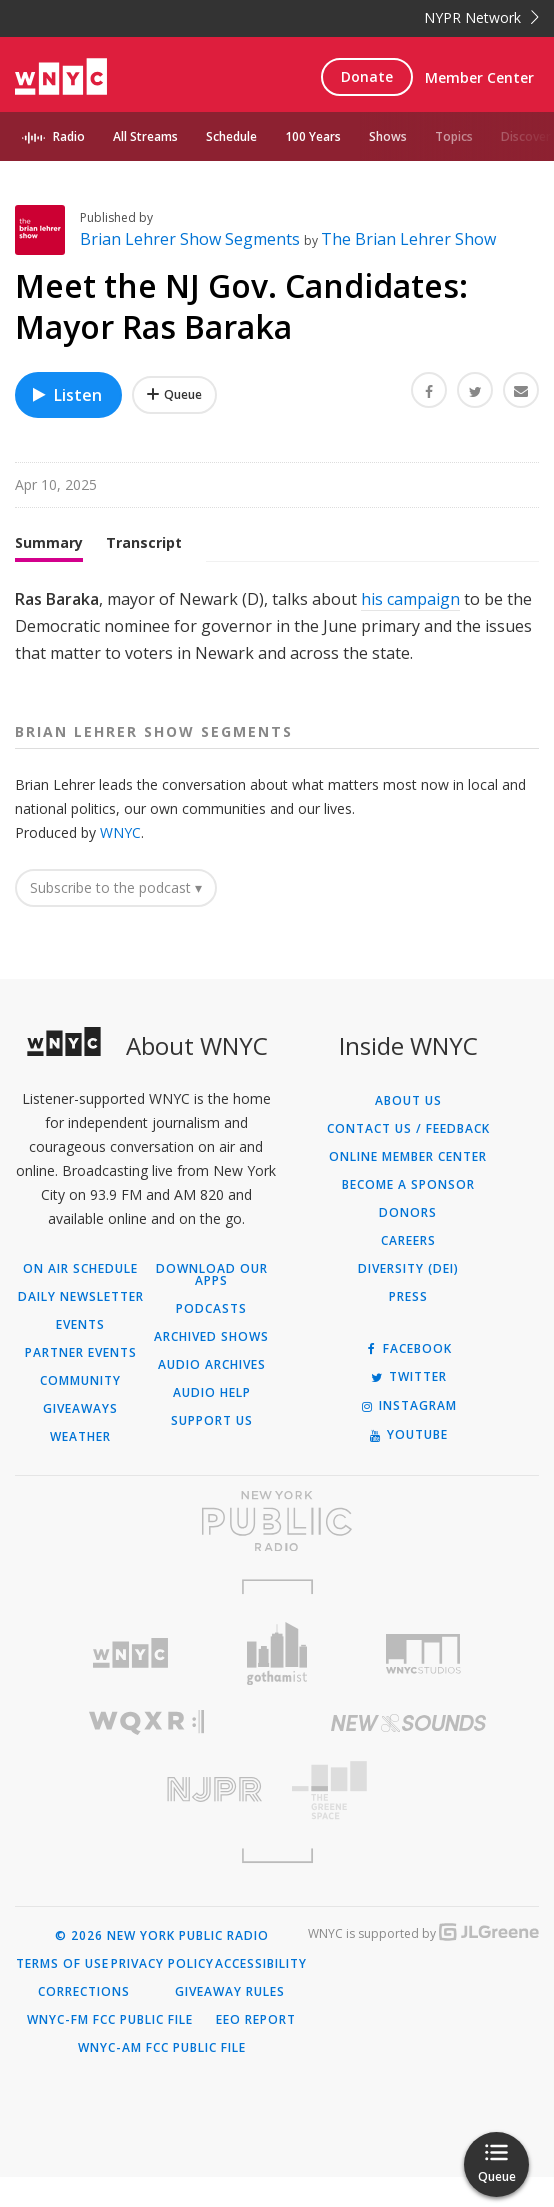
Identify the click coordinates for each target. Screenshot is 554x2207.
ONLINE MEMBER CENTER (408, 1187)
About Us (408, 1131)
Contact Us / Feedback (408, 1159)
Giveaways (80, 1439)
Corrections (84, 2022)
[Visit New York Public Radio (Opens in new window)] (277, 1551)
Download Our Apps (212, 1305)
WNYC (120, 862)
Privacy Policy (162, 1994)
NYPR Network (481, 17)
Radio (69, 136)
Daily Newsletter (81, 1327)
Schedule (231, 136)
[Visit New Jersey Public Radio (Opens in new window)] (146, 1819)
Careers (408, 1271)
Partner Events (81, 1383)
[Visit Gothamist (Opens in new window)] (277, 1683)
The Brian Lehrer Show (408, 269)
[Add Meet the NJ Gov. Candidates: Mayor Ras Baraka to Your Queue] (174, 425)
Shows (388, 136)
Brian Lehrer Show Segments (192, 269)
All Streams (145, 136)
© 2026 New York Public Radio (162, 1966)
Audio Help (212, 1423)
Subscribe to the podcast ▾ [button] (116, 917)
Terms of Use (62, 1994)
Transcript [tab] (144, 572)
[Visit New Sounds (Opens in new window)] (408, 1753)
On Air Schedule (80, 1299)
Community (80, 1411)
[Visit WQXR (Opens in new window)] (146, 1752)
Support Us (212, 1451)
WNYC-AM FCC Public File (162, 2078)
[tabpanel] (277, 657)
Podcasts (211, 1339)
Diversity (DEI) (408, 1299)
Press (408, 1327)
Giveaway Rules (230, 2022)
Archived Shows (211, 1367)
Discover (526, 136)
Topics (454, 136)
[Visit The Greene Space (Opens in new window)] (408, 1820)
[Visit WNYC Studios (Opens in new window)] (423, 1684)
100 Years (313, 136)
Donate (367, 76)
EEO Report (256, 2050)
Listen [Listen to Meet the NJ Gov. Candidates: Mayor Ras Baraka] (66, 425)
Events (80, 1355)
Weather (80, 1467)
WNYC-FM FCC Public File (110, 2050)
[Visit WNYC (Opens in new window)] (130, 1683)
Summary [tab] (49, 572)
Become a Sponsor (408, 1215)
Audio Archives (212, 1395)
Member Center (479, 77)
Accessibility (261, 1994)
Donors (408, 1243)
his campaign (410, 629)
